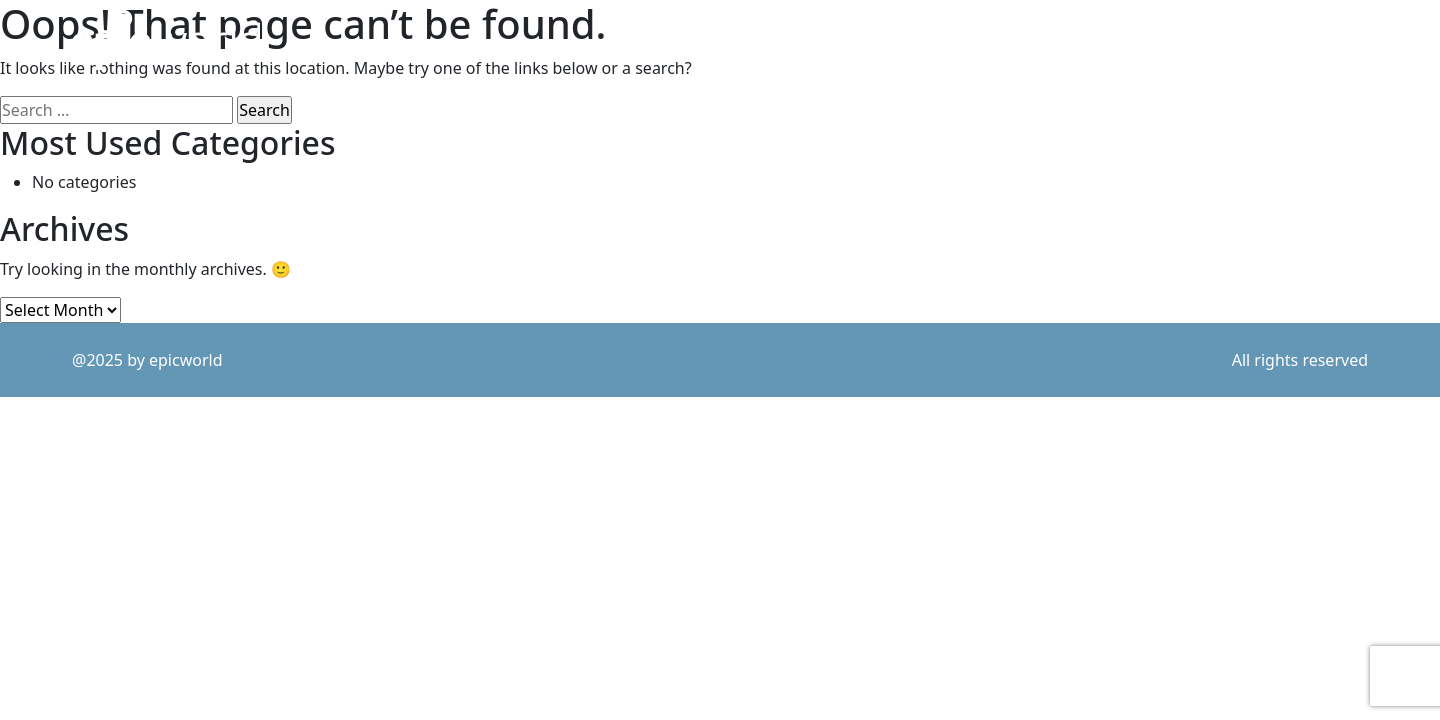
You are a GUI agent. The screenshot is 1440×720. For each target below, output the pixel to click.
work (868, 41)
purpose (965, 41)
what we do (1084, 41)
